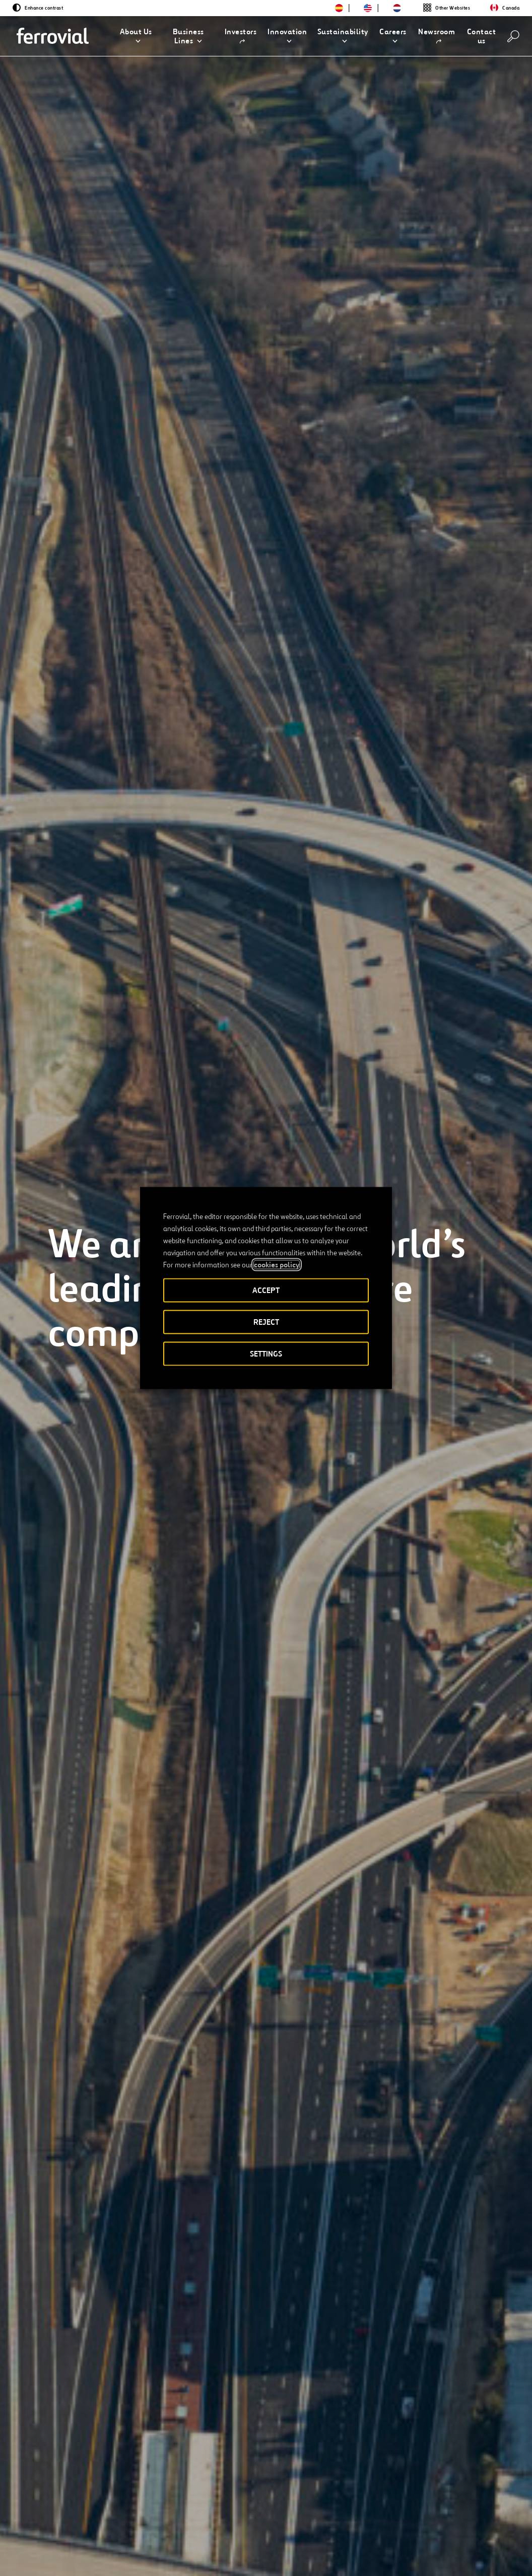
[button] (136, 36)
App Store (415, 2511)
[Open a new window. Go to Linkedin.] (64, 2544)
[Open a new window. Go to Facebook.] (83, 2544)
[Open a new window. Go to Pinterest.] (137, 2544)
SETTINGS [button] (266, 1353)
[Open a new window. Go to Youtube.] (52, 2556)
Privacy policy (324, 2551)
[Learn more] (78, 1423)
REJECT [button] (266, 1322)
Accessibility (216, 2547)
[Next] (131, 1539)
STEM (253, 2511)
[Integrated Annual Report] (109, 2429)
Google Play (467, 2511)
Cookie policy (383, 2551)
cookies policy (276, 1265)
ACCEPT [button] (266, 1290)
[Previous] (52, 1539)
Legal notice (266, 2551)
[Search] (513, 36)
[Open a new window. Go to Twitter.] (46, 2544)
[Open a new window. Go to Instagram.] (101, 2544)
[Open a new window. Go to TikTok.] (119, 2544)
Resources (57, 2511)
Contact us (142, 2511)
